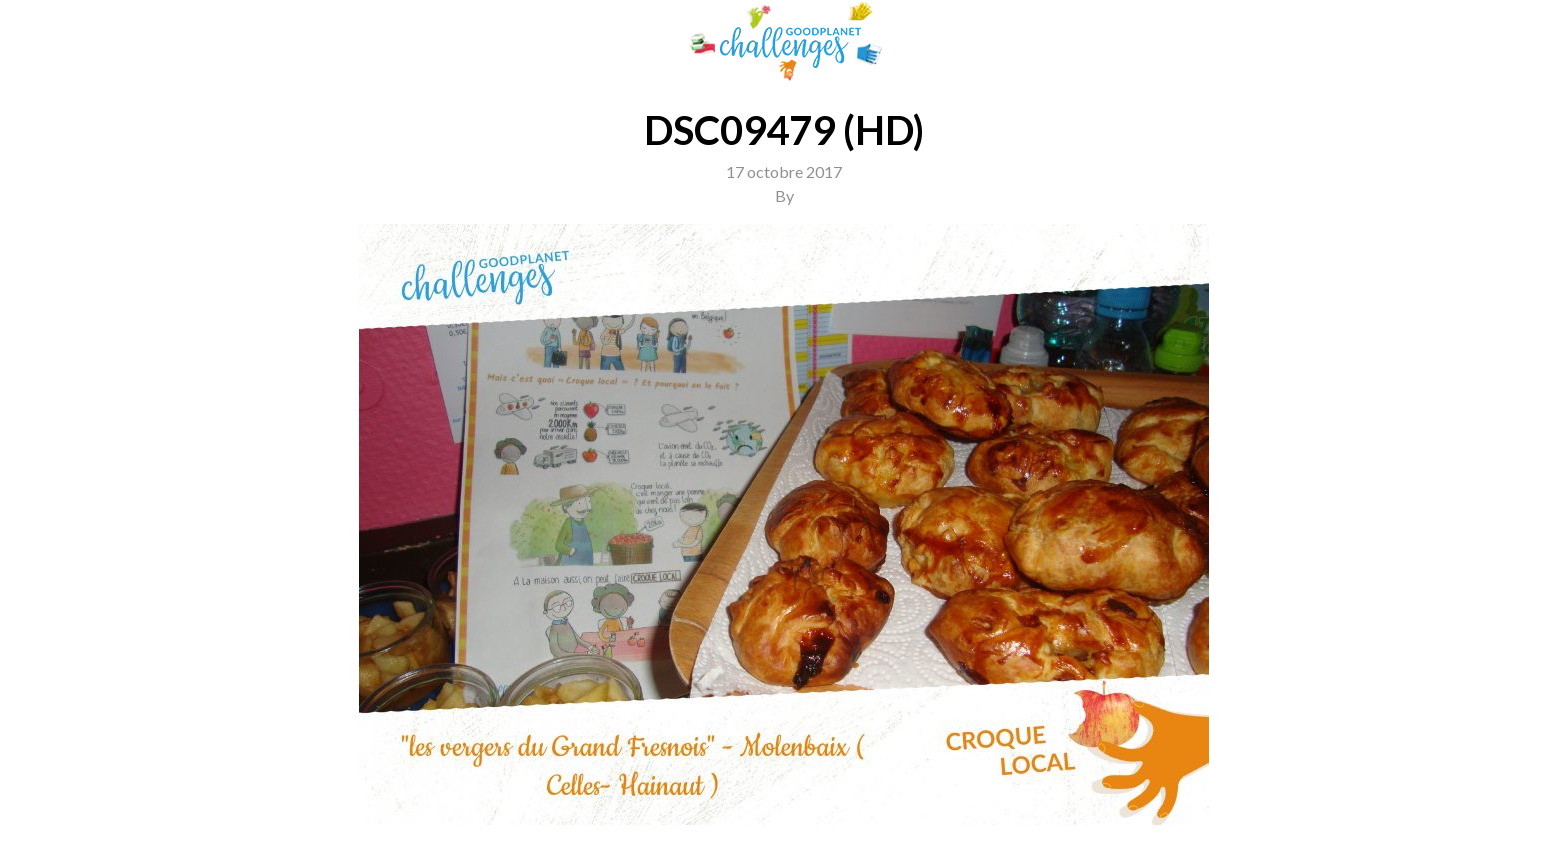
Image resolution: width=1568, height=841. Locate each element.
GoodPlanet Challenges (784, 41)
